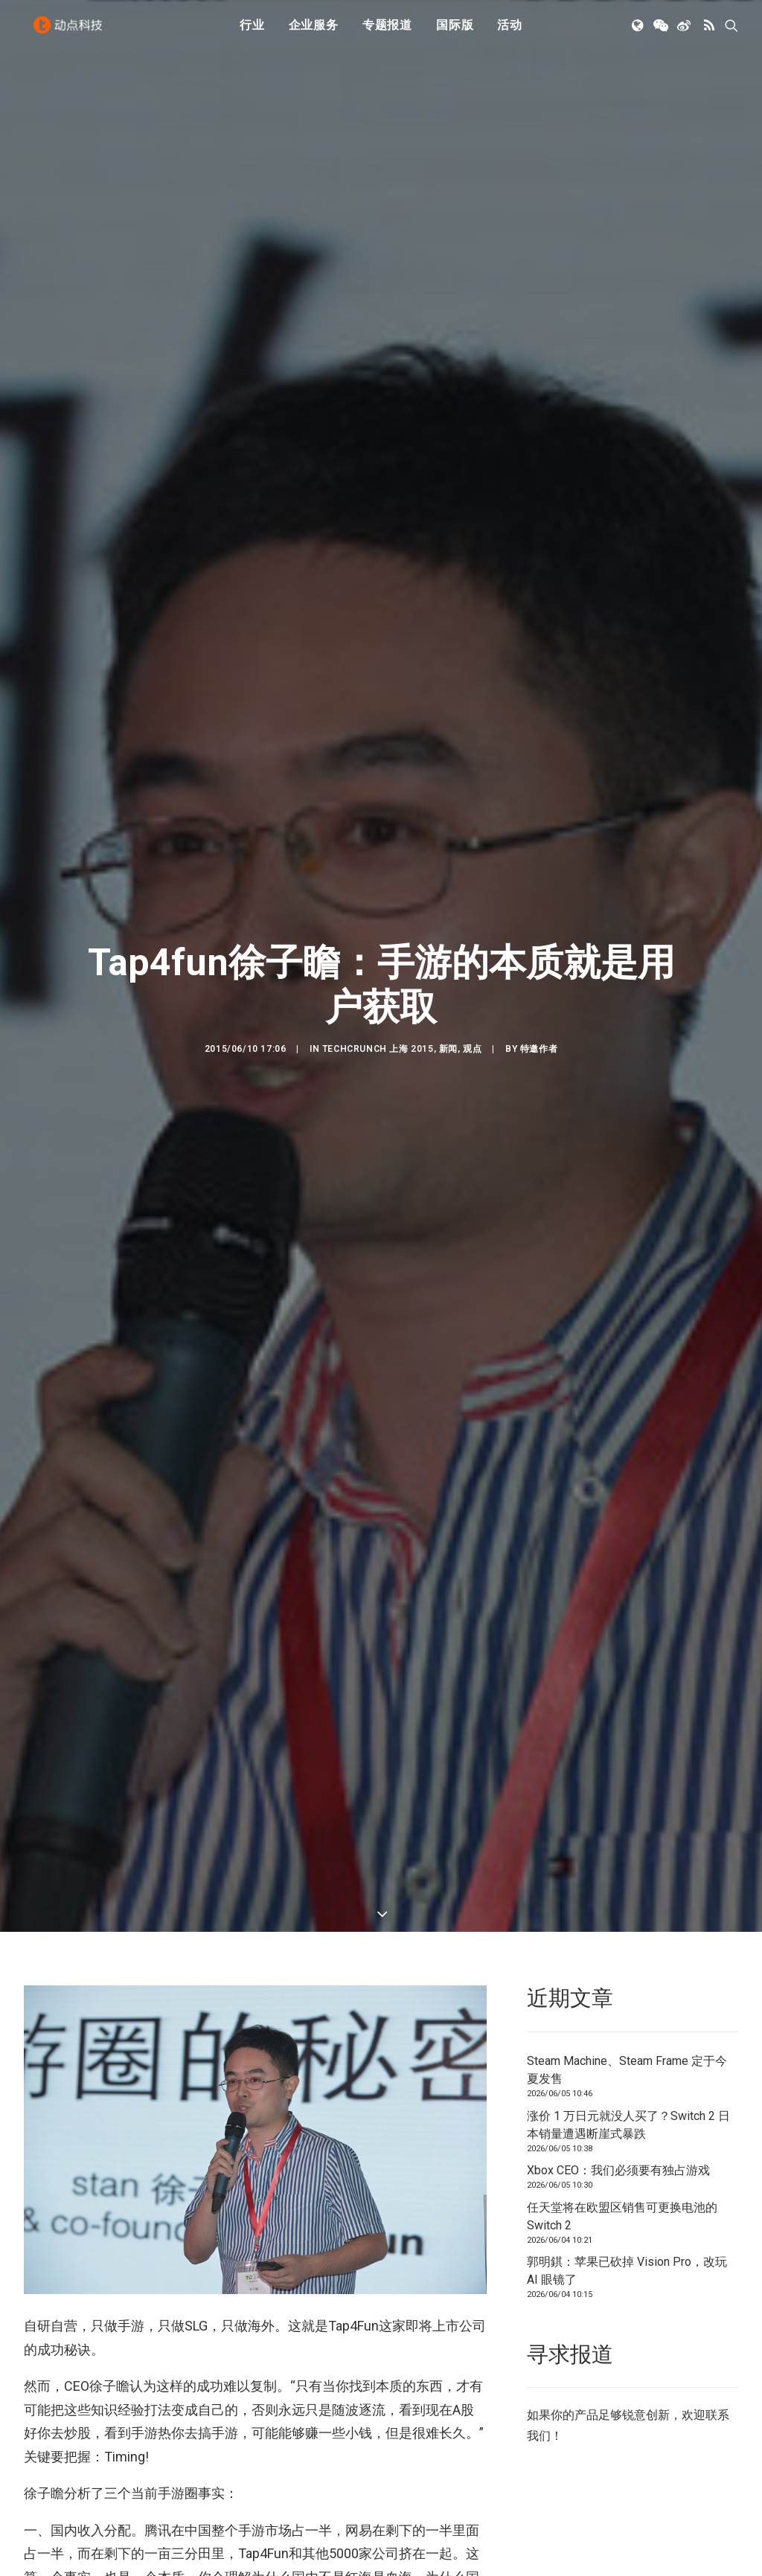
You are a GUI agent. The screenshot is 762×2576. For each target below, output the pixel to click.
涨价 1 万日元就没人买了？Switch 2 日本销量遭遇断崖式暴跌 (628, 2125)
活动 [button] (509, 32)
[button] (639, 32)
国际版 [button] (454, 32)
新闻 (448, 1049)
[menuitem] (252, 32)
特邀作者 (538, 1049)
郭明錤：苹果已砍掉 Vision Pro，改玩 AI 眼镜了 (627, 2271)
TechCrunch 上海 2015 (378, 1049)
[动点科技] (71, 32)
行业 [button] (252, 32)
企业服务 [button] (314, 32)
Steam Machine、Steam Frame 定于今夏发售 (627, 2070)
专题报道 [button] (387, 32)
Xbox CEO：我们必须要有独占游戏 (618, 2170)
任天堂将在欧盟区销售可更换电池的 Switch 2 (622, 2216)
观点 (472, 1049)
